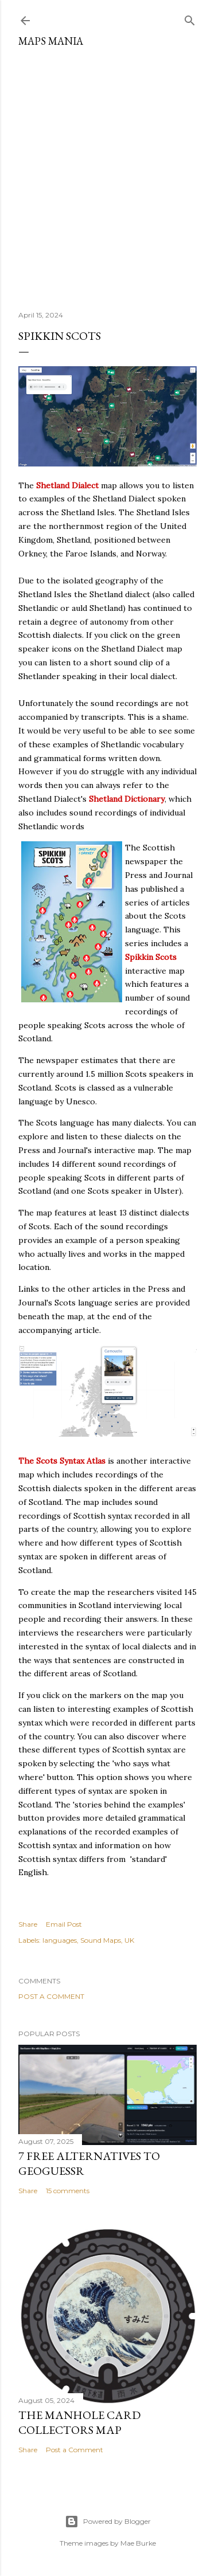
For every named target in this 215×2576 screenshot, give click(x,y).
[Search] (190, 18)
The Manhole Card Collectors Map (79, 2422)
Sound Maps (100, 1940)
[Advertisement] (107, 174)
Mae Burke (138, 2543)
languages (59, 1940)
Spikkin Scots (151, 957)
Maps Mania (50, 41)
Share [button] (27, 1924)
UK (129, 1940)
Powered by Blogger (108, 2521)
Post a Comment (51, 1996)
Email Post (64, 1924)
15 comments (67, 2190)
